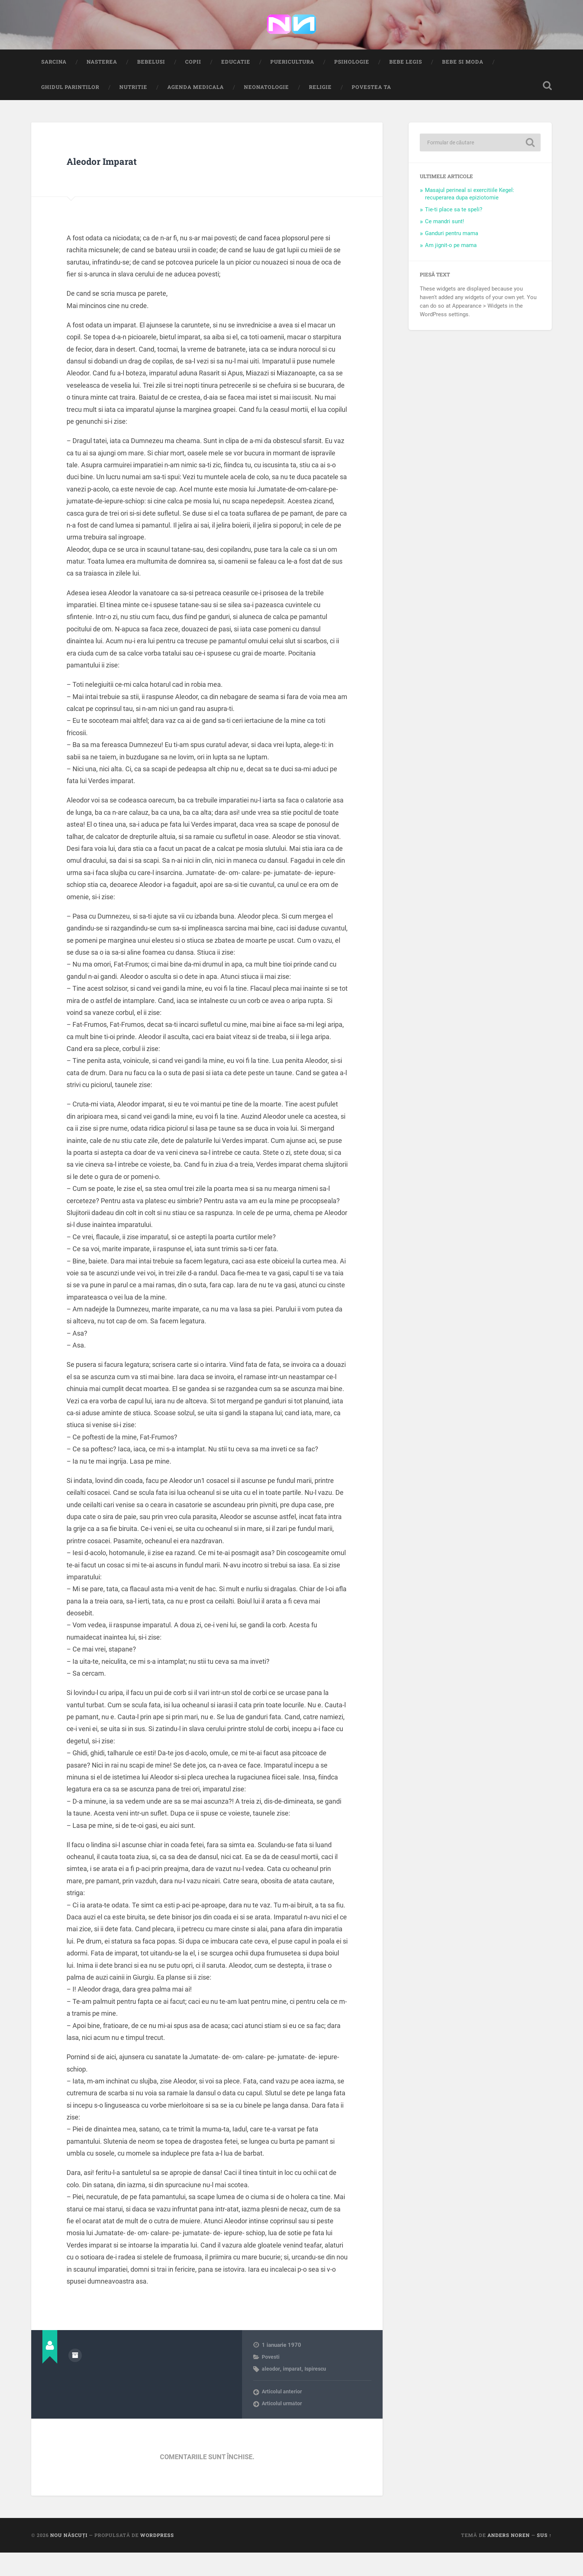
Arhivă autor (75, 2378)
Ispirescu (316, 2392)
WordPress (157, 2559)
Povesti (271, 2380)
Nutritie (133, 110)
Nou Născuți (68, 2559)
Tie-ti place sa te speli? (453, 233)
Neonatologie (266, 110)
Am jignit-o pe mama (451, 268)
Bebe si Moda (462, 85)
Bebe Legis (405, 85)
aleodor (271, 2392)
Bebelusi (151, 85)
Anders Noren (508, 2559)
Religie (320, 110)
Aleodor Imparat (125, 182)
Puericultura (292, 85)
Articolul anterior (282, 2415)
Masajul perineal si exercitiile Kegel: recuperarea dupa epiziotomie (469, 218)
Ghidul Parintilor (70, 110)
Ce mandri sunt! (444, 244)
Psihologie (351, 85)
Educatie (235, 85)
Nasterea (102, 85)
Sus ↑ (544, 2559)
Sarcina (54, 85)
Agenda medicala (195, 110)
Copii (193, 85)
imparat (292, 2392)
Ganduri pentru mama (451, 256)
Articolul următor (283, 2427)
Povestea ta (371, 110)
